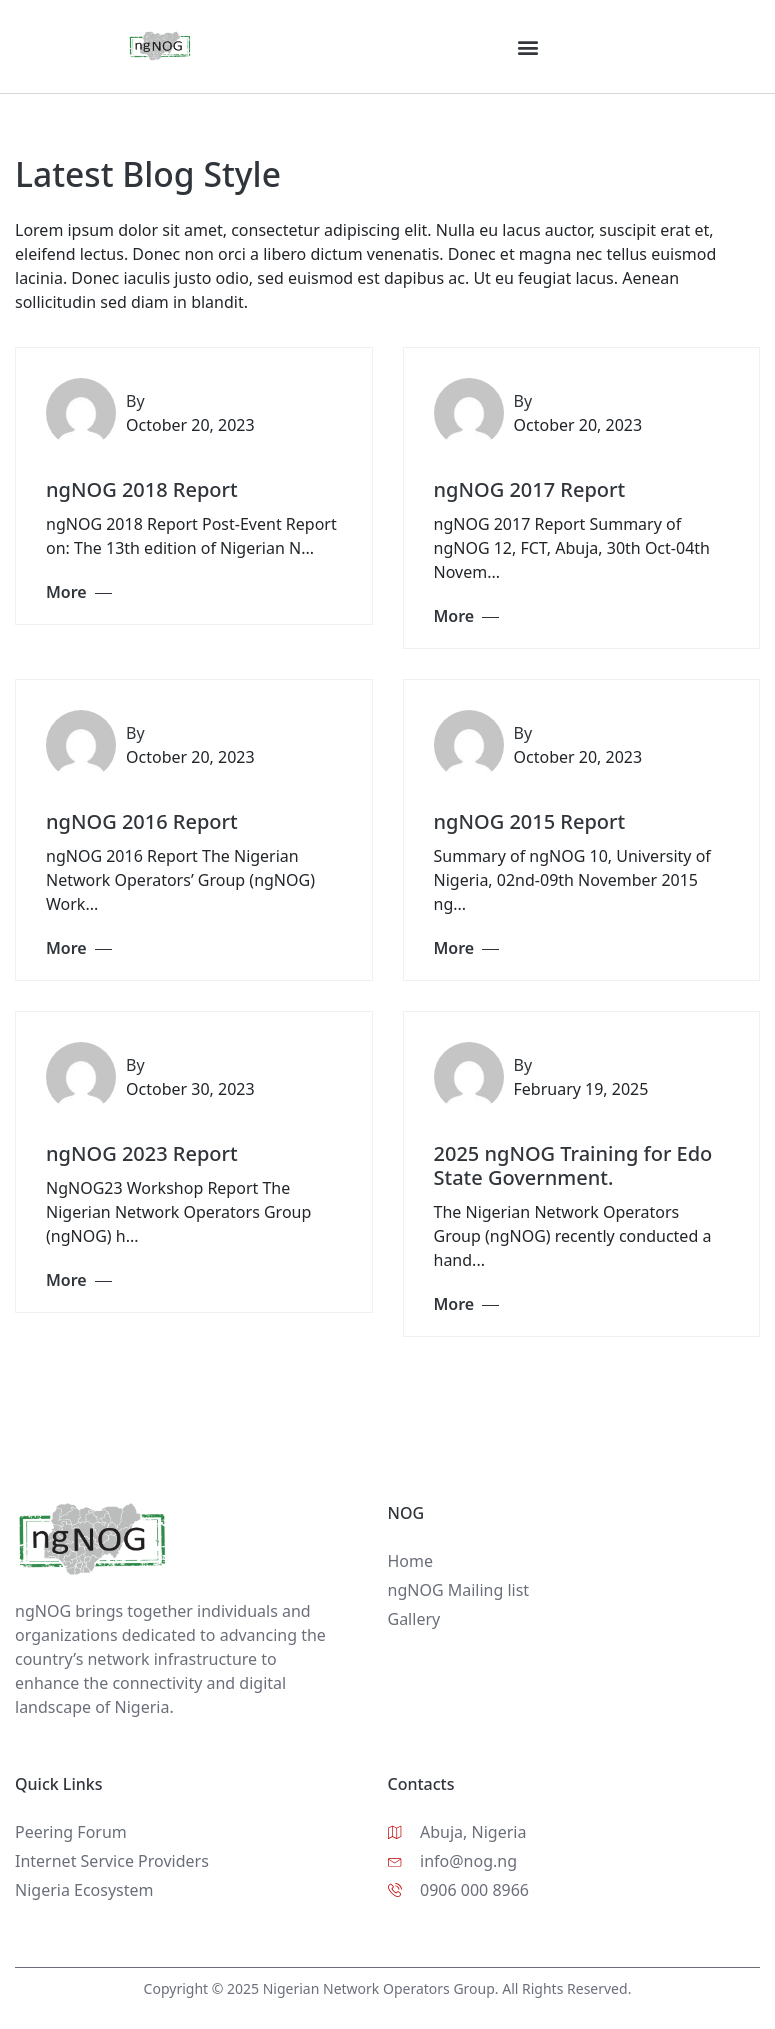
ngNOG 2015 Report (530, 821)
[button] (528, 46)
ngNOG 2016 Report (142, 821)
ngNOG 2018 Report (142, 489)
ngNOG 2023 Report (142, 1153)
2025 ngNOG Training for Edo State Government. (573, 1165)
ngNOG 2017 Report (530, 489)
